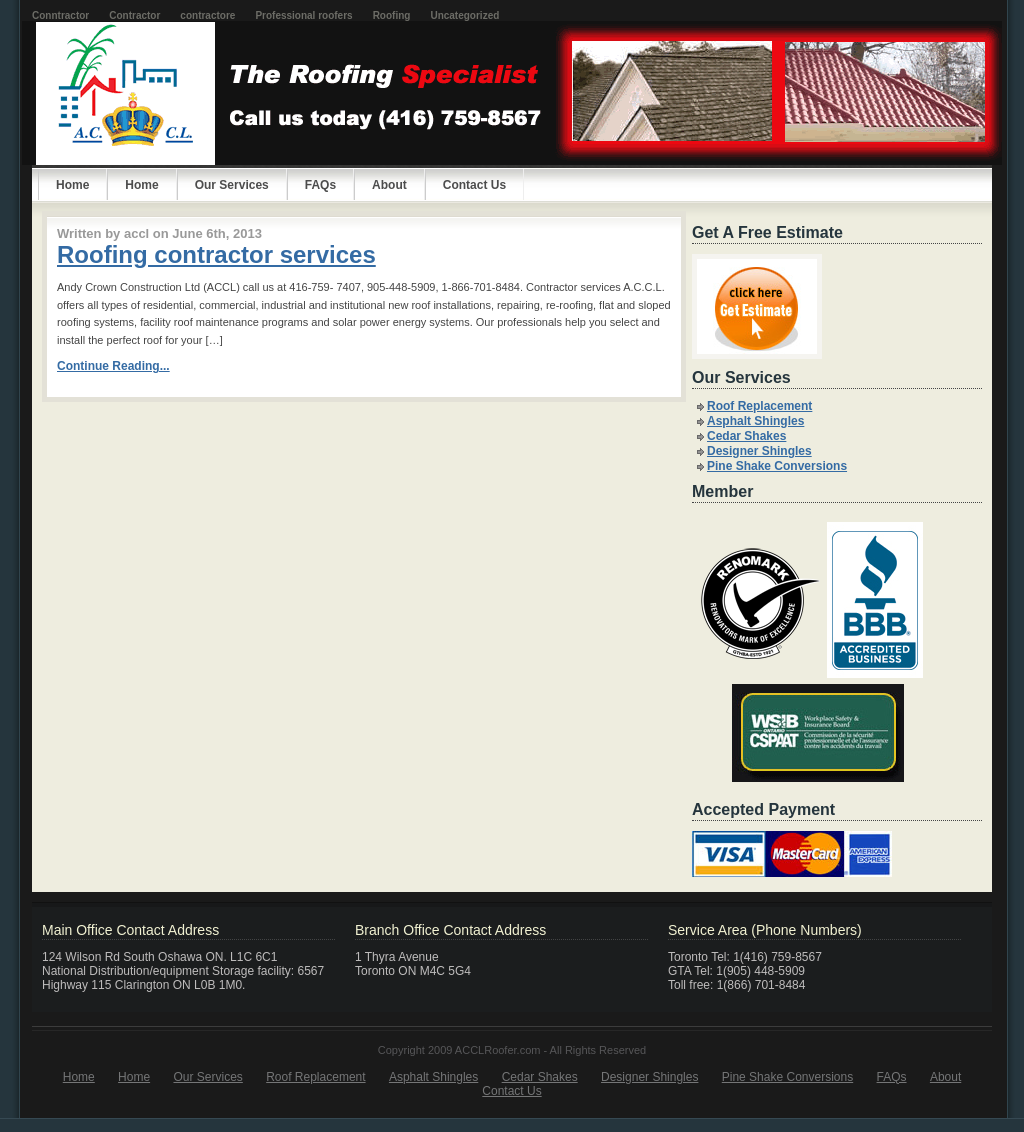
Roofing (392, 15)
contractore (207, 15)
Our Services (232, 185)
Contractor (134, 15)
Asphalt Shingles (755, 421)
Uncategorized (464, 15)
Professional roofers (303, 15)
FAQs (320, 185)
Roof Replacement (759, 406)
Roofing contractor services (216, 254)
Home (141, 185)
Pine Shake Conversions (777, 466)
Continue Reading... (113, 366)
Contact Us (474, 185)
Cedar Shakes (746, 436)
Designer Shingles (759, 451)
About (389, 185)
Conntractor (60, 15)
